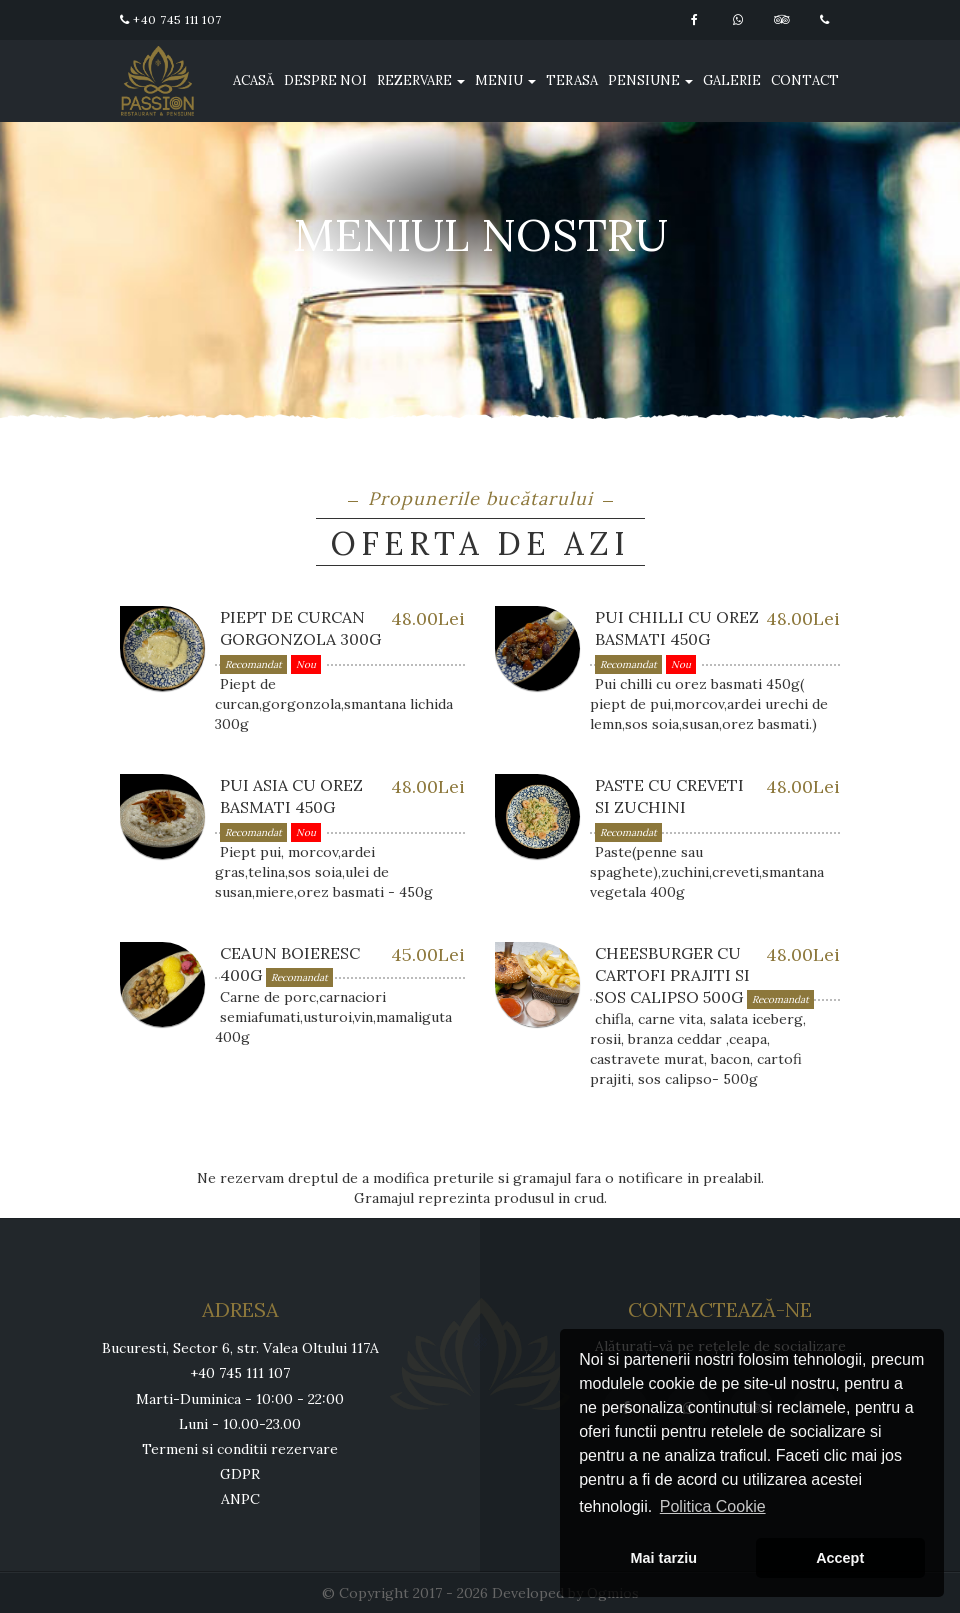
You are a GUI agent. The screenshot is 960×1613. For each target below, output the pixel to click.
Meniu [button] (505, 80)
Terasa (572, 80)
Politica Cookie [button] (713, 1506)
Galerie (732, 80)
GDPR (240, 1474)
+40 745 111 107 (171, 19)
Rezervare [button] (421, 80)
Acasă (253, 80)
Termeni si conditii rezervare (240, 1449)
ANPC (240, 1499)
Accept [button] (840, 1558)
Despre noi (325, 80)
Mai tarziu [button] (664, 1558)
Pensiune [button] (650, 80)
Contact (805, 80)
